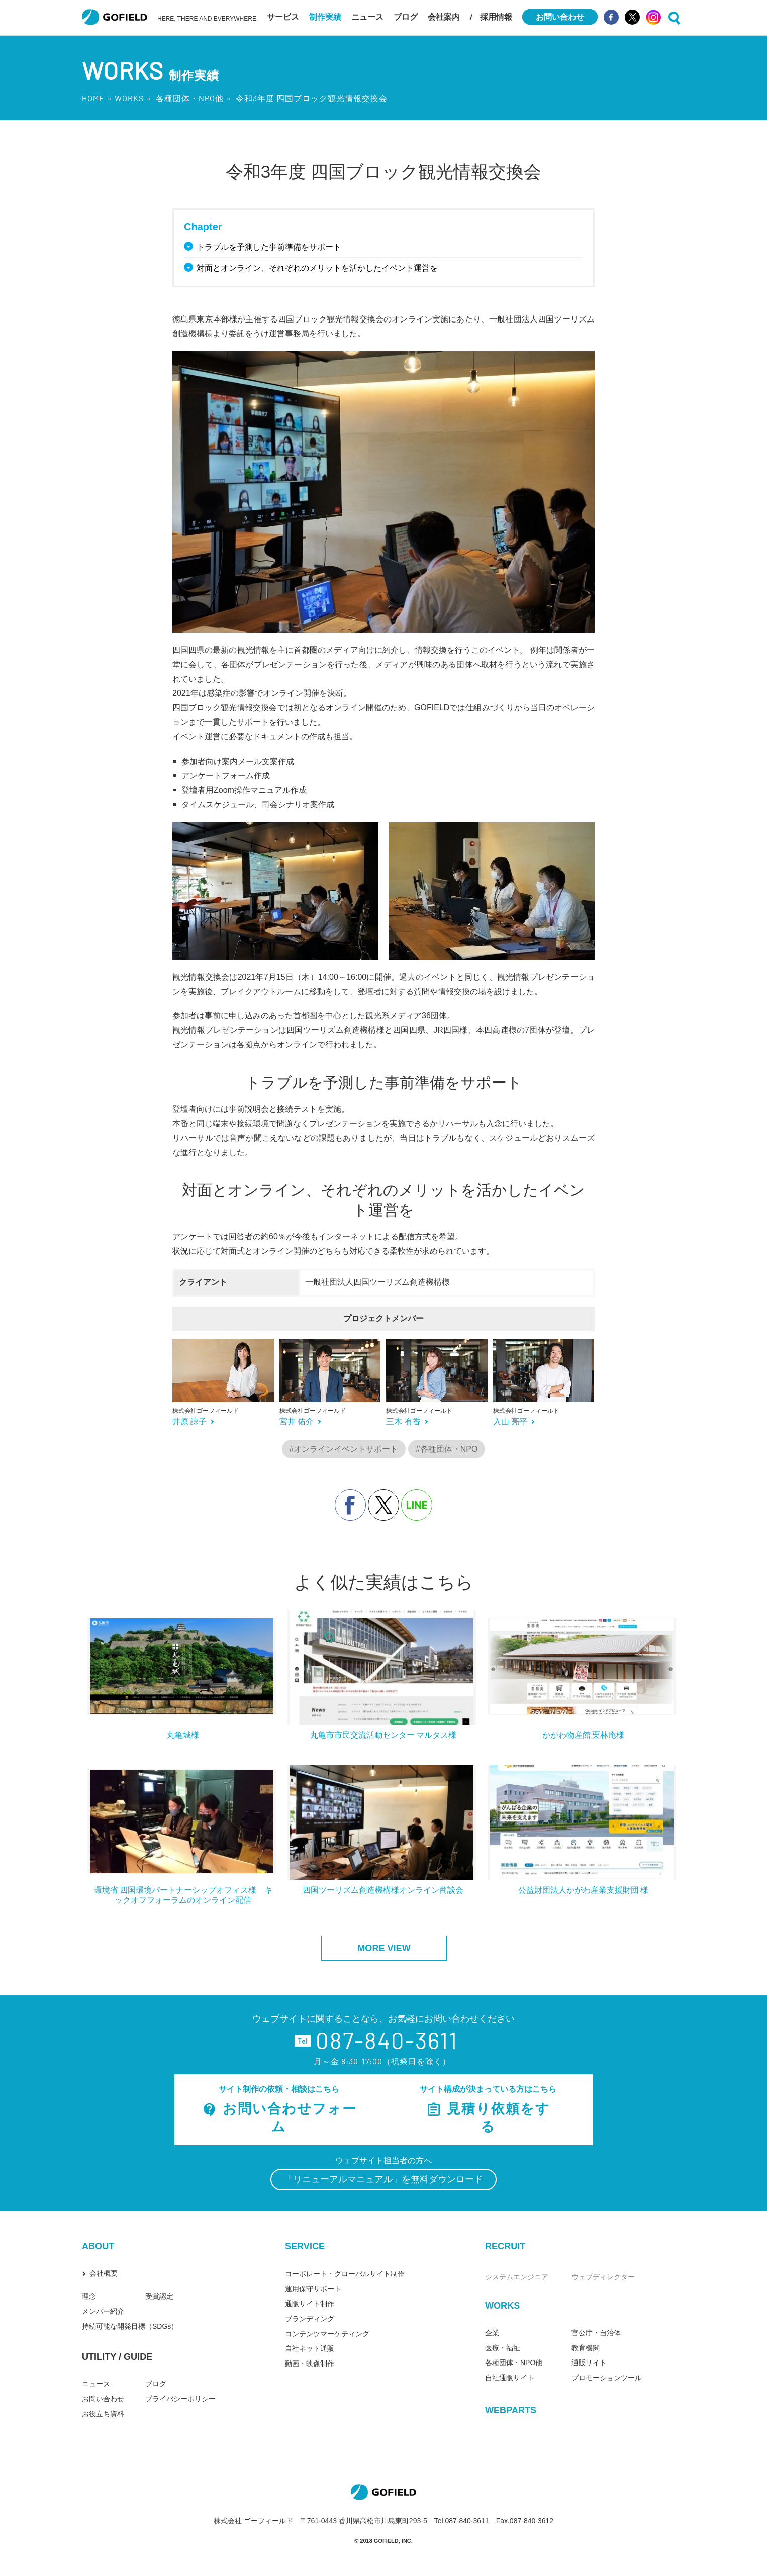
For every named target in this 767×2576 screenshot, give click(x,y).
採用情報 (496, 17)
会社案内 (444, 17)
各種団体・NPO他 (190, 98)
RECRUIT (505, 2246)
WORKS (129, 98)
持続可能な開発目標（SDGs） (130, 2326)
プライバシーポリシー (180, 2399)
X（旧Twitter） (383, 1505)
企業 (492, 2333)
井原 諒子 (189, 1421)
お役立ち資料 (103, 2414)
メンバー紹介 (103, 2311)
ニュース (367, 17)
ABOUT (98, 2246)
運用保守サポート (313, 2289)
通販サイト (589, 2362)
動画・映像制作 (309, 2363)
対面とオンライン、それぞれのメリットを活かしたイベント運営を (318, 268)
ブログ (406, 17)
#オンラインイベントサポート (344, 1449)
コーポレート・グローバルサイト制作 (345, 2274)
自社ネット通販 (309, 2348)
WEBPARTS (510, 2410)
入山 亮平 (510, 1421)
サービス (283, 17)
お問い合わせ (103, 2399)
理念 (89, 2296)
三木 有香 (403, 1421)
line (416, 1505)
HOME (93, 98)
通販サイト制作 (309, 2304)
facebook (350, 1505)
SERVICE (305, 2246)
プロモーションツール (606, 2378)
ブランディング (309, 2319)
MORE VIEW (383, 1948)
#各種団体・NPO (447, 1449)
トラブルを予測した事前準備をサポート (270, 247)
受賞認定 (159, 2296)
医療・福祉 (502, 2348)
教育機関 (585, 2348)
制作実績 (325, 17)
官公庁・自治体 (596, 2333)
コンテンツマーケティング (327, 2334)
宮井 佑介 (296, 1421)
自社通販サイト (509, 2378)
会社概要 (103, 2273)
